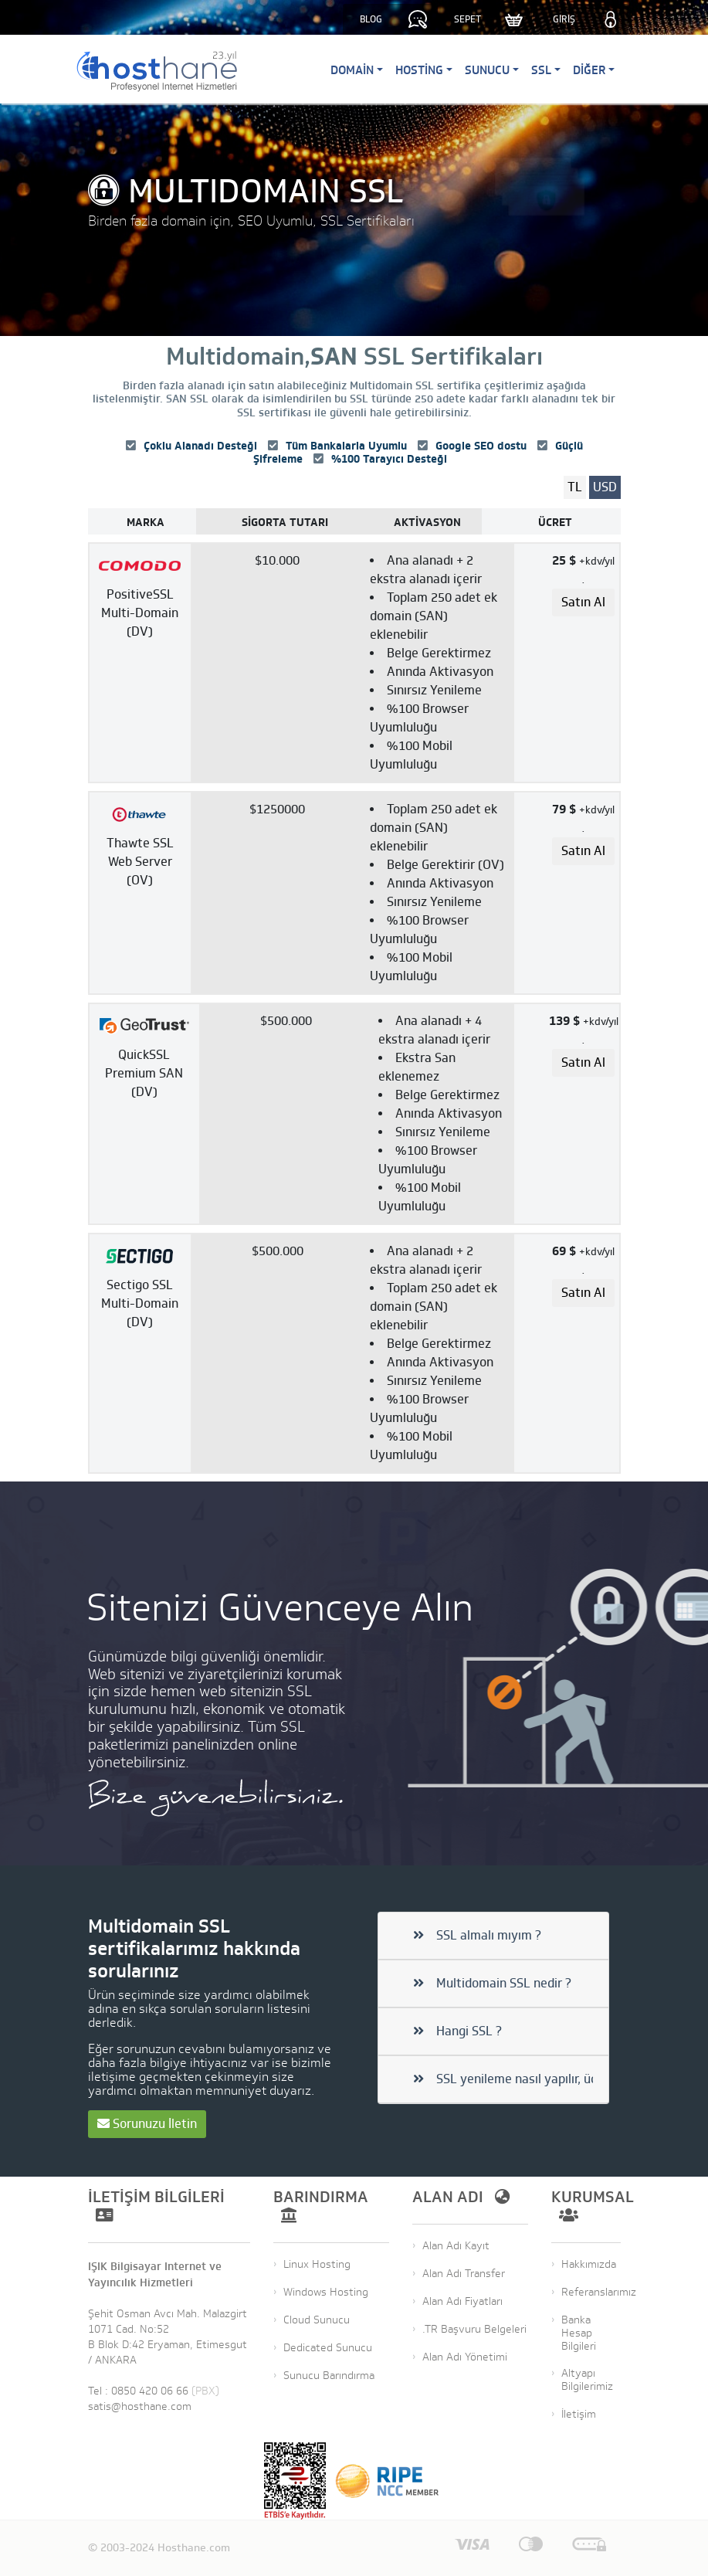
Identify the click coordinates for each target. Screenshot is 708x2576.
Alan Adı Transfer (463, 2273)
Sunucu (487, 70)
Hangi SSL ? (457, 2031)
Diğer (589, 70)
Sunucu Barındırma (328, 2375)
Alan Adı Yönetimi (464, 2357)
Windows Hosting (325, 2292)
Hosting (419, 70)
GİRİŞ (564, 19)
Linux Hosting (317, 2264)
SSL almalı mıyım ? (477, 1935)
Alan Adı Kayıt (456, 2245)
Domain (352, 70)
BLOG (371, 19)
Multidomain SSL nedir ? (492, 1983)
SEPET (467, 19)
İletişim (578, 2414)
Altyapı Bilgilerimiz (587, 2380)
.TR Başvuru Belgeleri (474, 2329)
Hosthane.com (194, 2547)
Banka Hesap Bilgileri (578, 2333)
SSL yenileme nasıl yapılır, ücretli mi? (503, 2079)
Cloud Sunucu (316, 2320)
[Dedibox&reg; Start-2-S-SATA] (302, 663)
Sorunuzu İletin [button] (147, 2124)
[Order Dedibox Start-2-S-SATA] (583, 602)
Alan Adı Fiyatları (462, 2301)
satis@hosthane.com (139, 2406)
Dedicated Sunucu (327, 2347)
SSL (541, 70)
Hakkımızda (588, 2264)
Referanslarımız (598, 2292)
